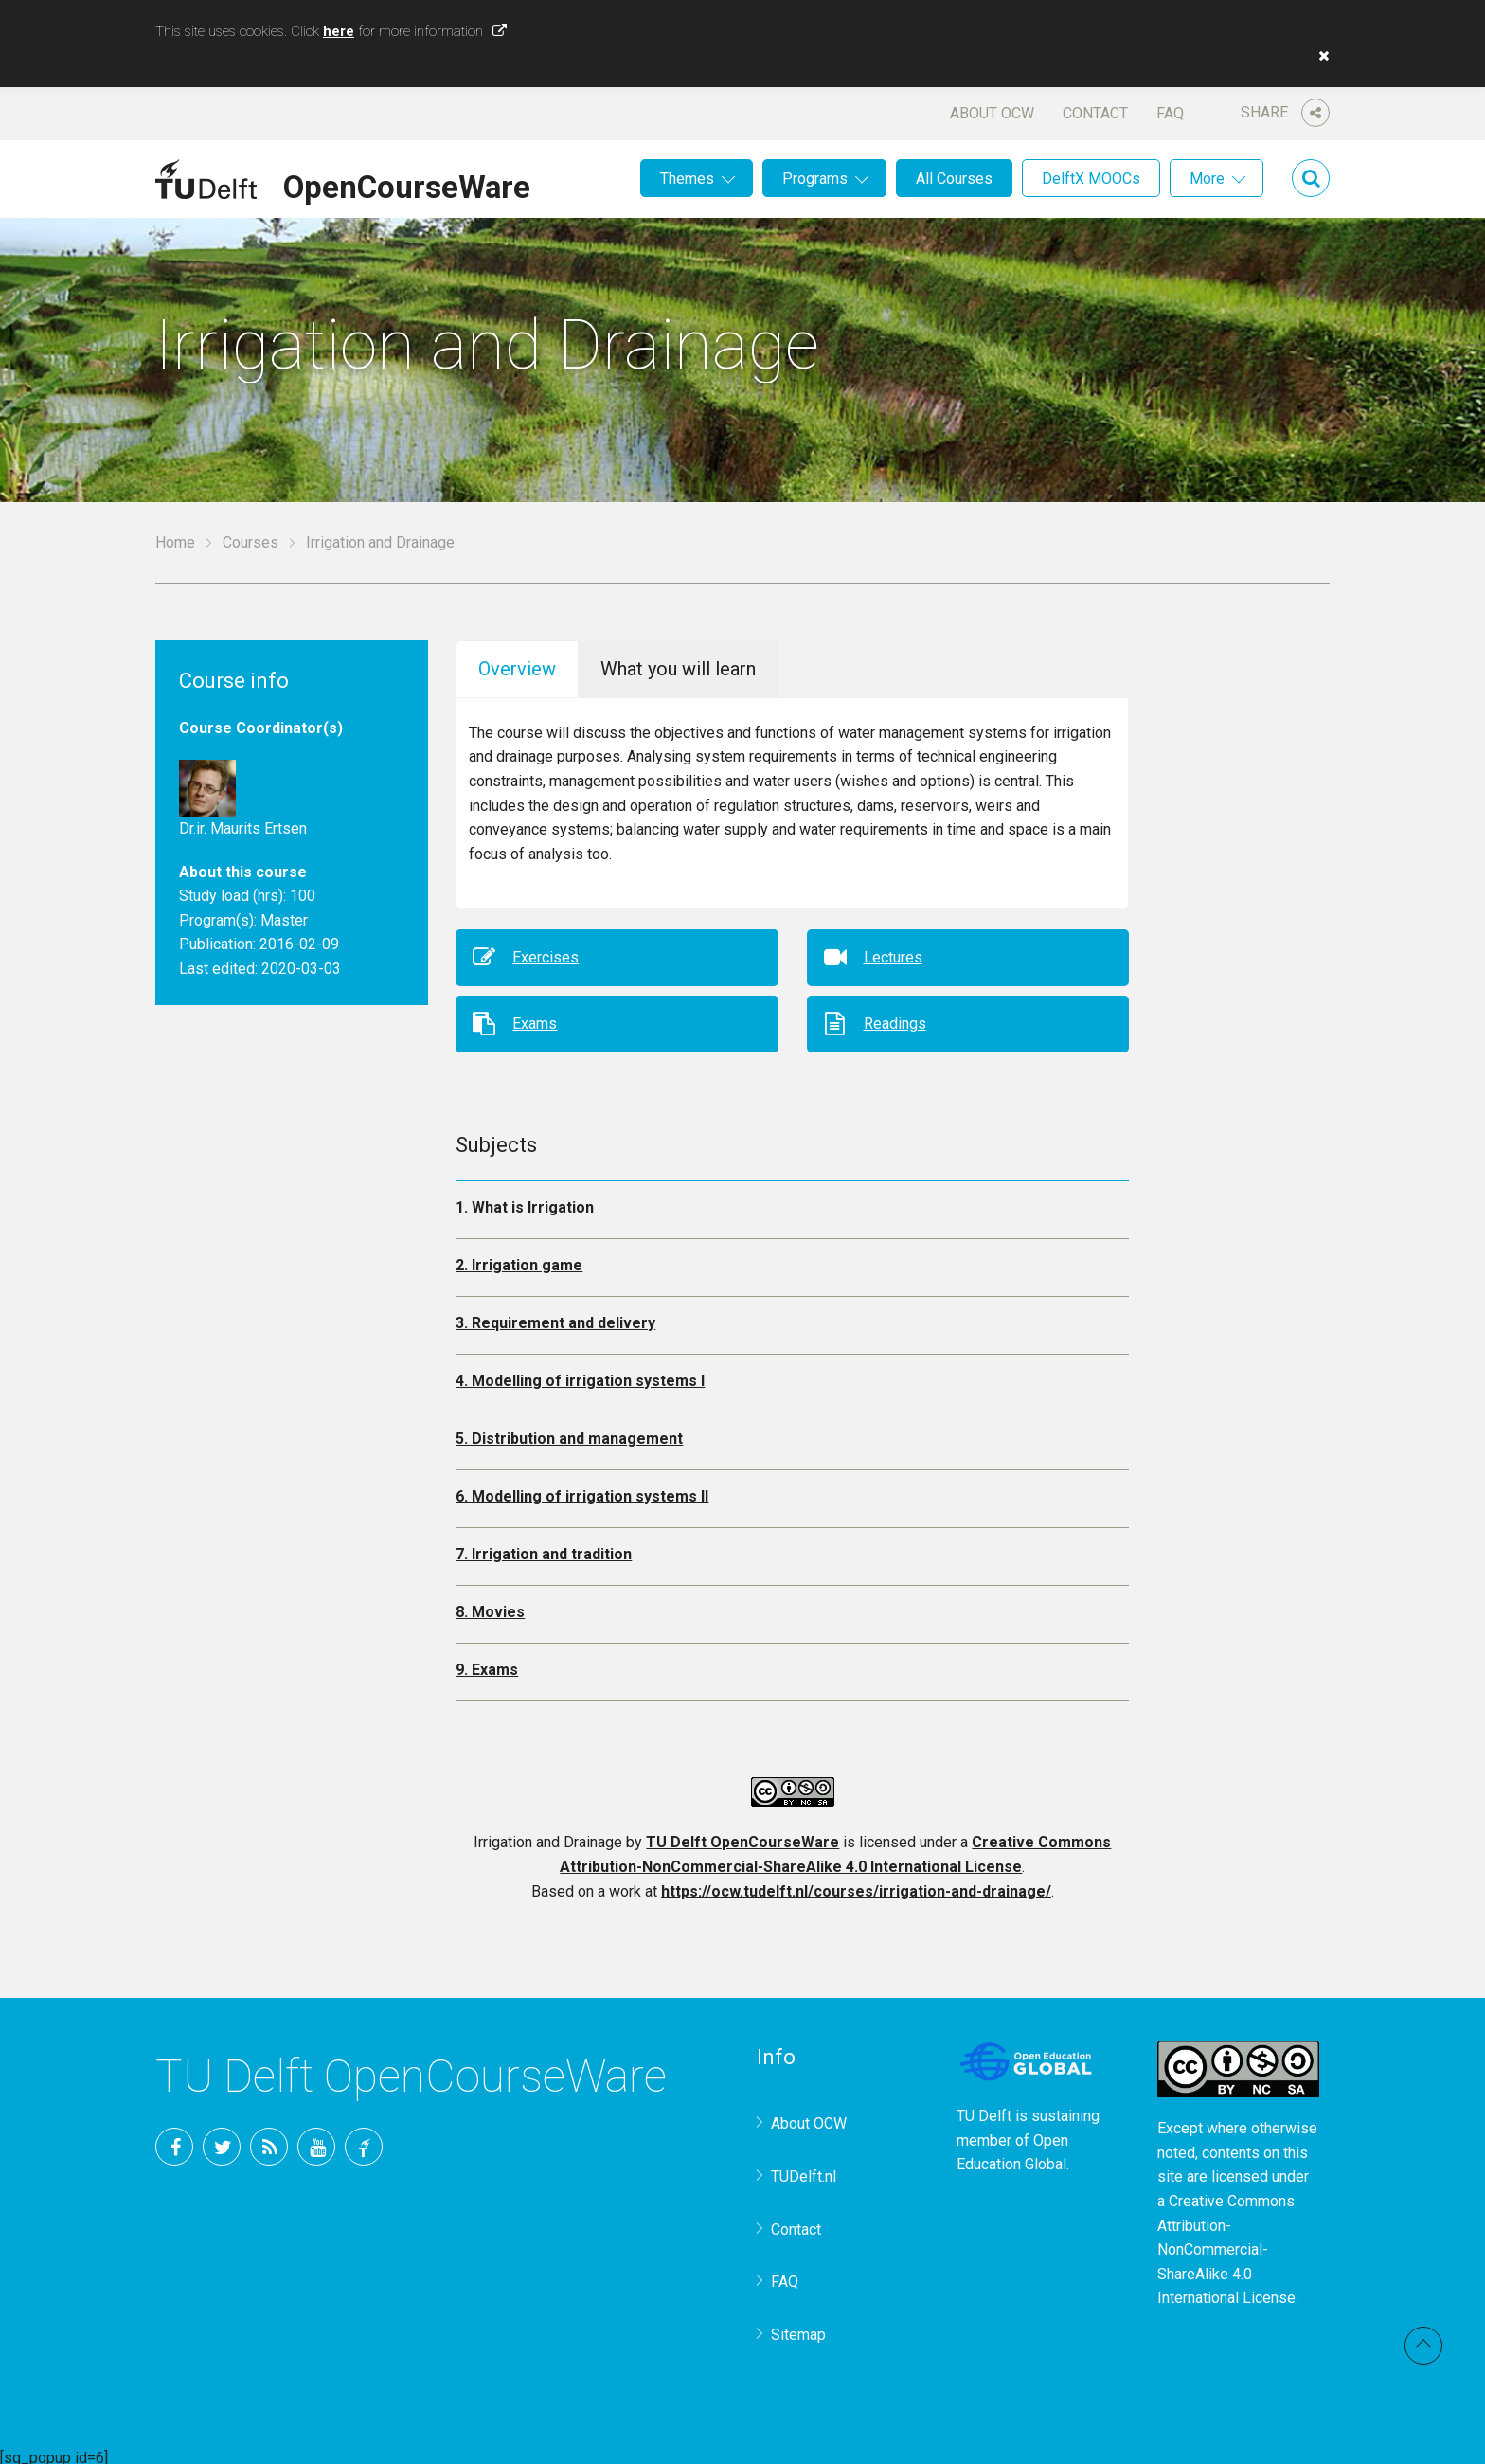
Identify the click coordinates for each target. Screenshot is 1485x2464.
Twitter (222, 2140)
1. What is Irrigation (525, 1201)
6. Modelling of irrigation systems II (582, 1490)
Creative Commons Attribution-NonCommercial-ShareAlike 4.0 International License (1226, 2242)
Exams (534, 1016)
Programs (815, 179)
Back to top (1423, 2346)
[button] (1319, 56)
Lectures (893, 950)
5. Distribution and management (569, 1432)
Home (175, 542)
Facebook (174, 2140)
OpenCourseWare (406, 184)
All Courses (954, 179)
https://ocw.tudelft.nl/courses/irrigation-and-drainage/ (856, 1884)
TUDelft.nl (803, 2170)
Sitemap (798, 2328)
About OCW (992, 113)
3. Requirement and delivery (555, 1316)
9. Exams (487, 1663)
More (1207, 179)
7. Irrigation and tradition (544, 1547)
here (338, 31)
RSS (269, 2140)
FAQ (1170, 113)
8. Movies (490, 1605)
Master (284, 920)
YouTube (316, 2140)
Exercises (545, 950)
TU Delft (364, 2140)
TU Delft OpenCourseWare (742, 1835)
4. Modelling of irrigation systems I (580, 1374)
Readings (895, 1016)
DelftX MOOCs (1091, 179)
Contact (1095, 113)
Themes (687, 179)
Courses (250, 542)
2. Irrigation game (519, 1259)
